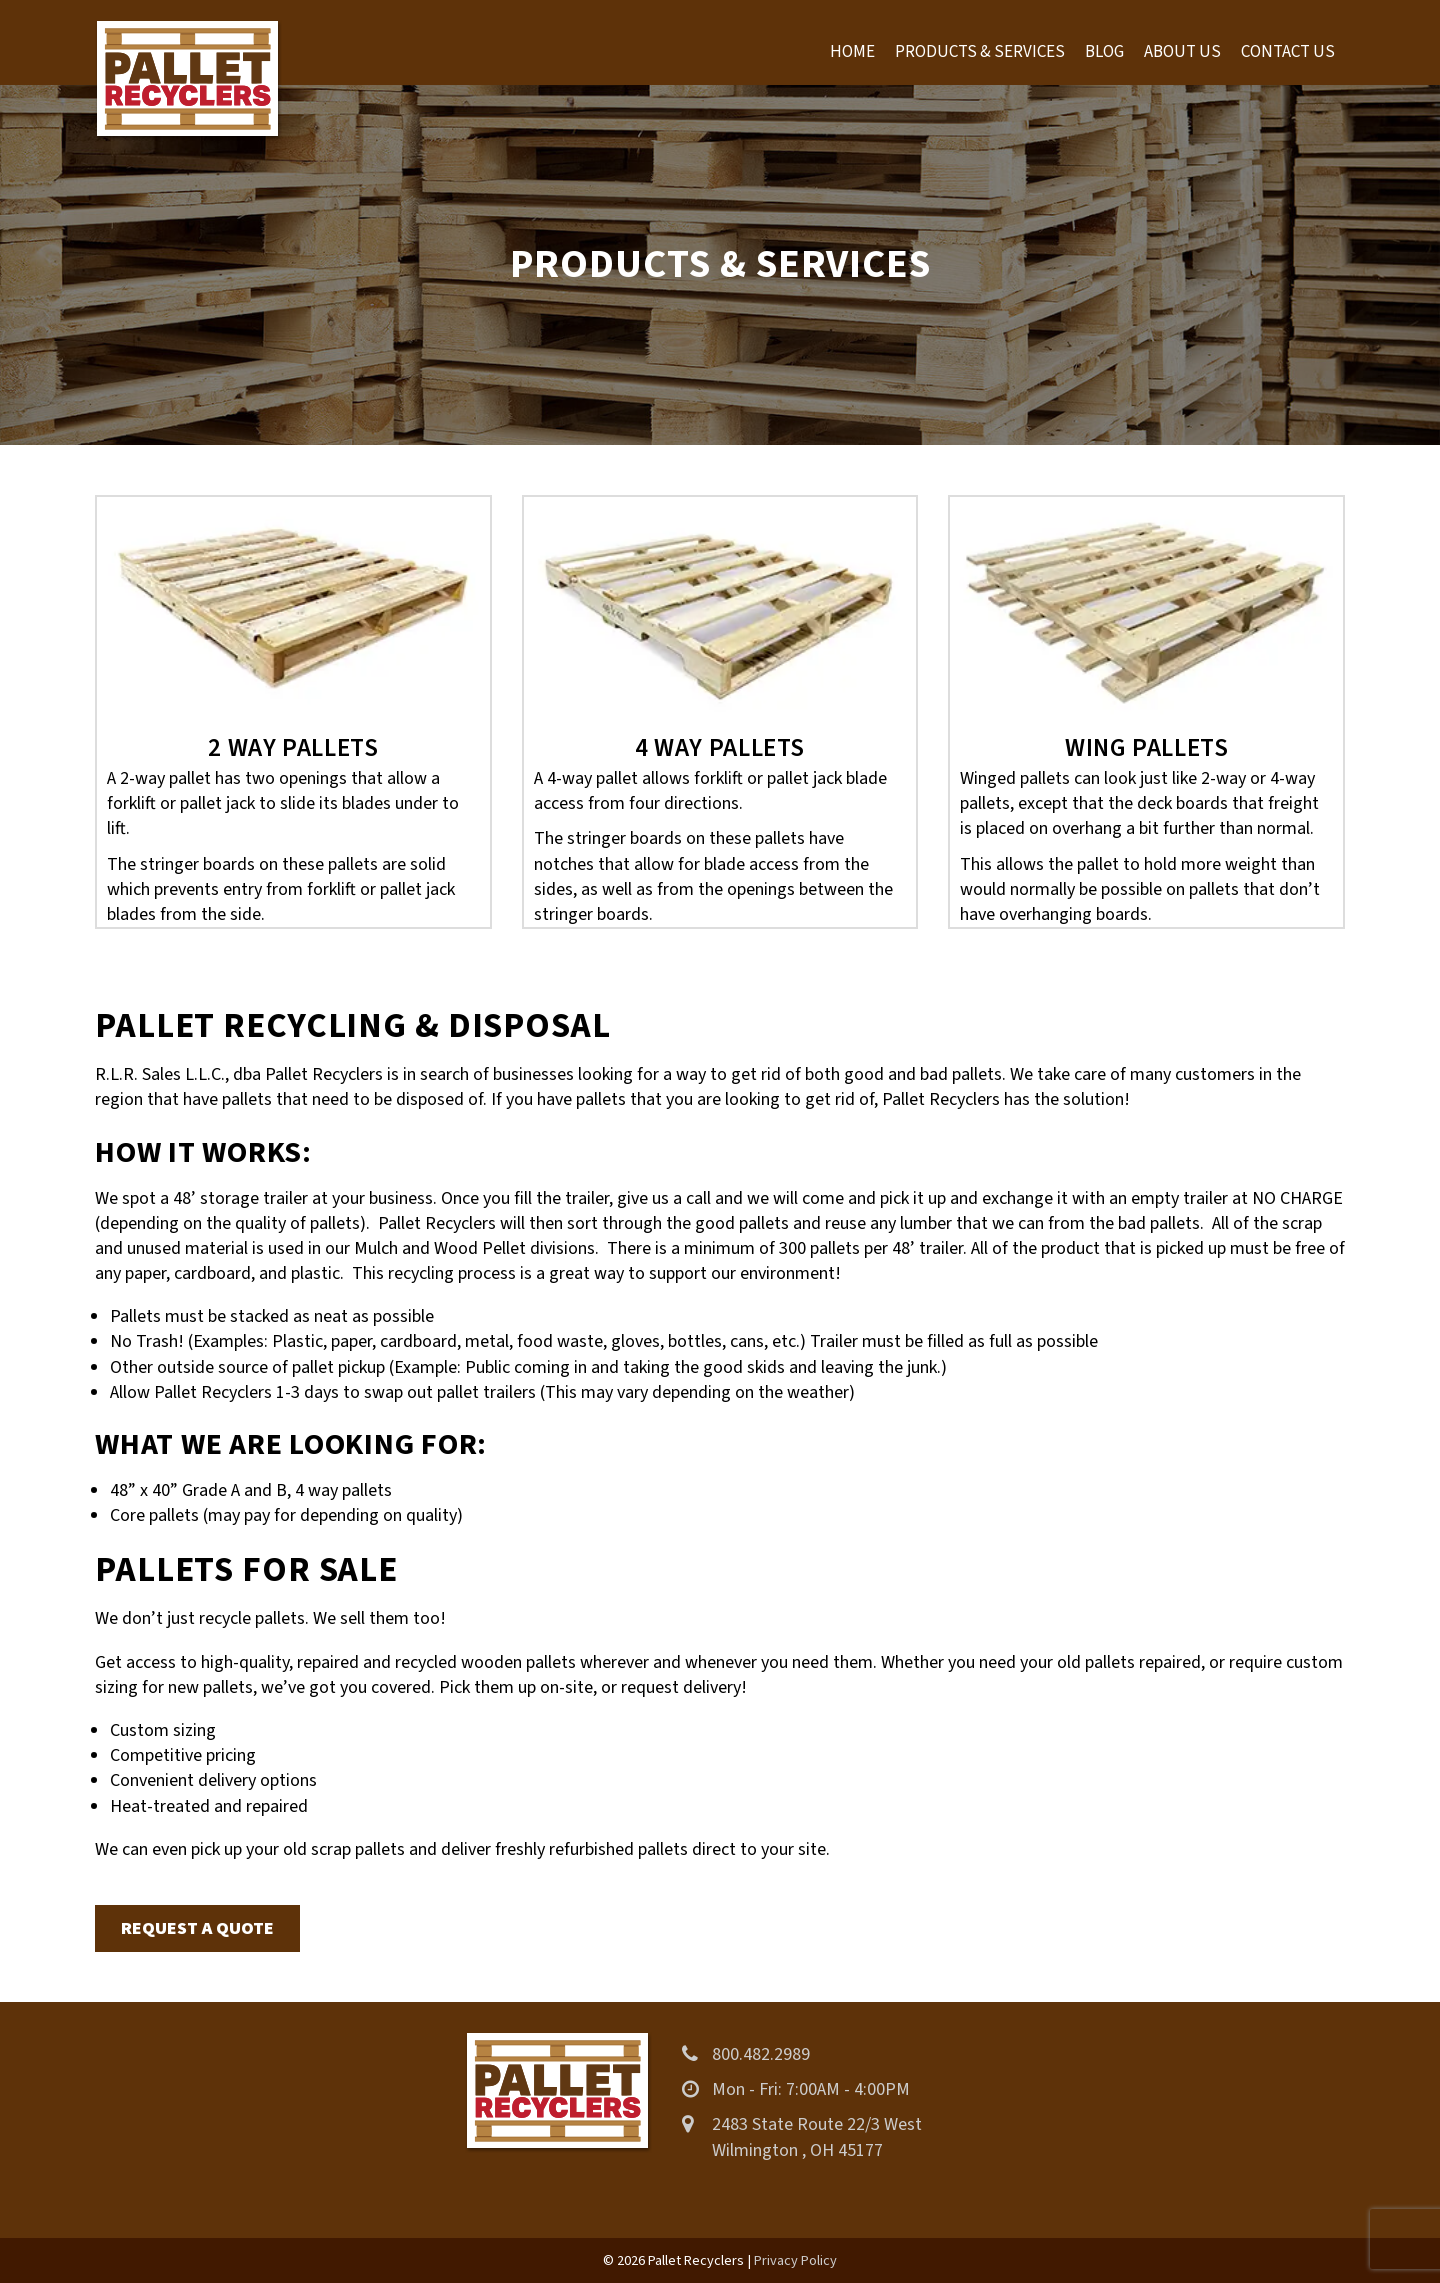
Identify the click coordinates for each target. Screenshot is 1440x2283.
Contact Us (1288, 52)
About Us (1182, 52)
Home (852, 52)
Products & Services (980, 52)
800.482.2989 (761, 2054)
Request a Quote (197, 1928)
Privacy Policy (795, 2260)
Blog (1104, 52)
